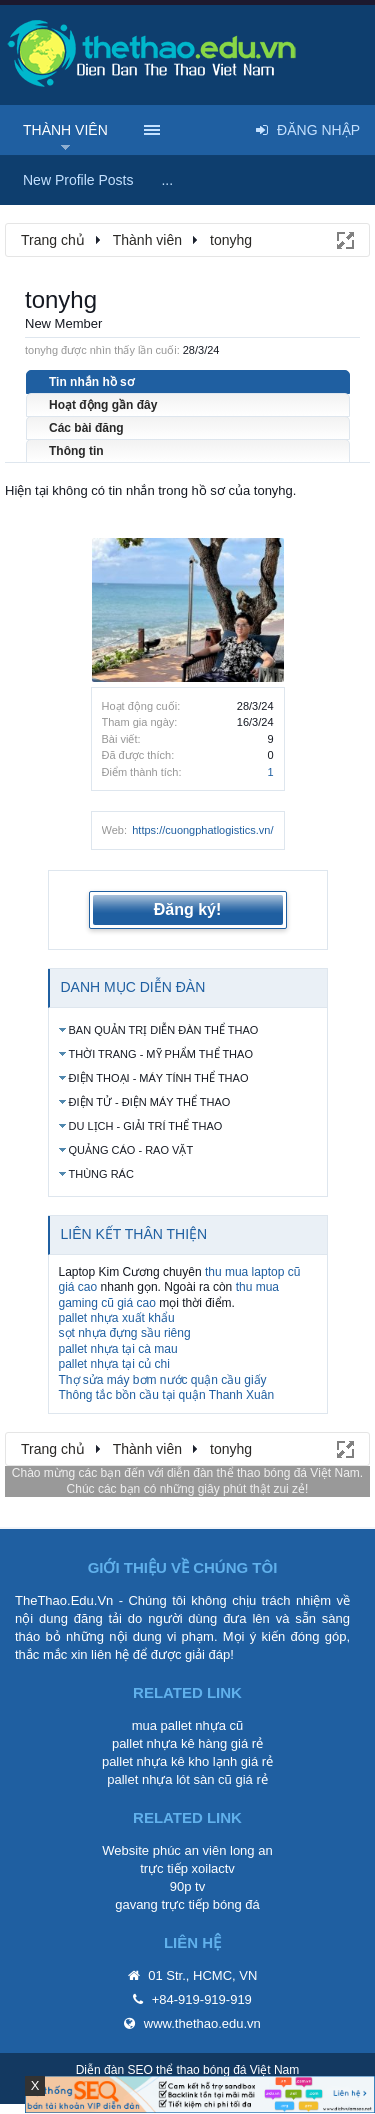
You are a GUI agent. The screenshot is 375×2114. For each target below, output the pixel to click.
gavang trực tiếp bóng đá (187, 1904)
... (167, 180)
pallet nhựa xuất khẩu (117, 1318)
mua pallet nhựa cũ (188, 1725)
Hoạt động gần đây (103, 405)
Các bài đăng (86, 428)
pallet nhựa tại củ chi (114, 1364)
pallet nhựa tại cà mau (118, 1349)
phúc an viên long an (213, 1850)
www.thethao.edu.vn (202, 2023)
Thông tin (76, 451)
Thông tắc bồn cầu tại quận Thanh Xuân (167, 1395)
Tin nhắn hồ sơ (91, 382)
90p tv (187, 1886)
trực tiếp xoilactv (187, 1868)
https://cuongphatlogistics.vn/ (202, 830)
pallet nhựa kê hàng (169, 1743)
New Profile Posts (78, 180)
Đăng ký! (188, 909)
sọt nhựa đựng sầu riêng (125, 1333)
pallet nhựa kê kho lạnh (169, 1761)
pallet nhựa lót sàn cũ (169, 1779)
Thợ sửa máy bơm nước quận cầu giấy (163, 1380)
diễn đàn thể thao (213, 1473)
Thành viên (65, 130)
